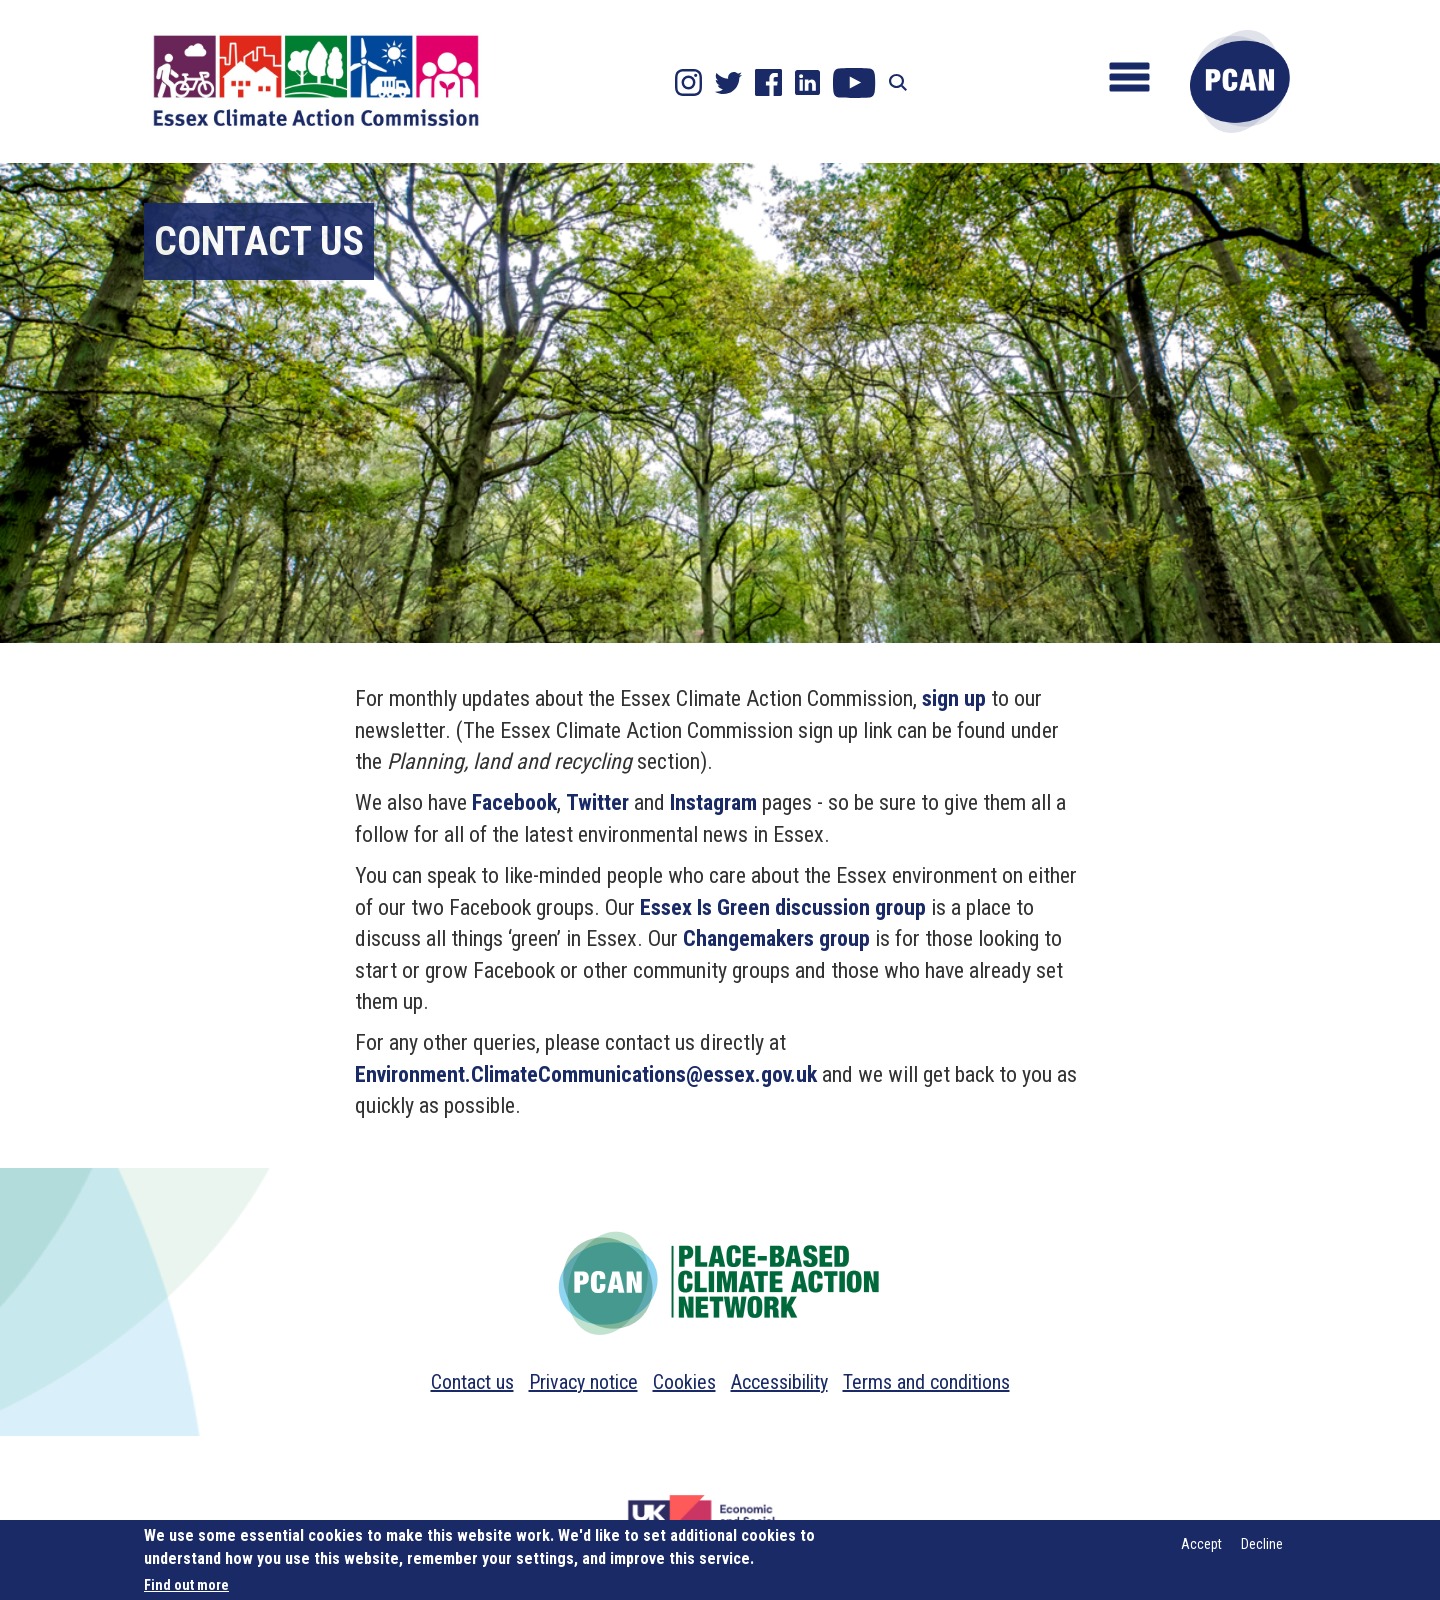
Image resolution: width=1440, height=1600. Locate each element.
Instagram (713, 802)
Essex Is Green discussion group (783, 907)
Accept (1201, 1544)
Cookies (684, 1382)
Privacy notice (583, 1382)
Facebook (514, 802)
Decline (1262, 1544)
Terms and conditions (926, 1382)
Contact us (472, 1382)
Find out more (186, 1585)
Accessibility (779, 1382)
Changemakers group (776, 938)
